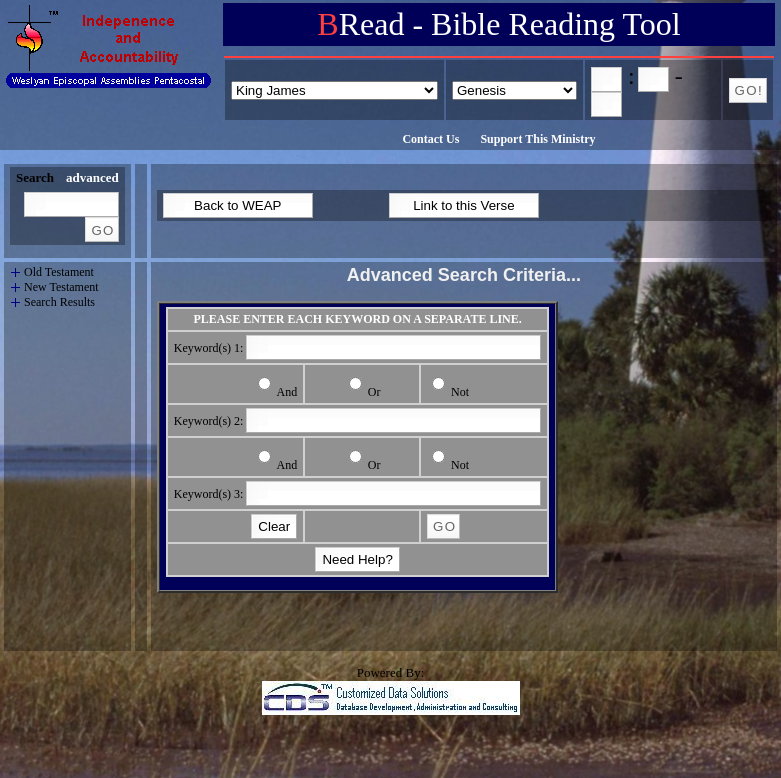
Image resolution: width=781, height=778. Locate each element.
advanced (92, 177)
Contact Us (430, 139)
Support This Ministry (537, 139)
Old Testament (52, 272)
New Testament (57, 287)
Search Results (55, 302)
